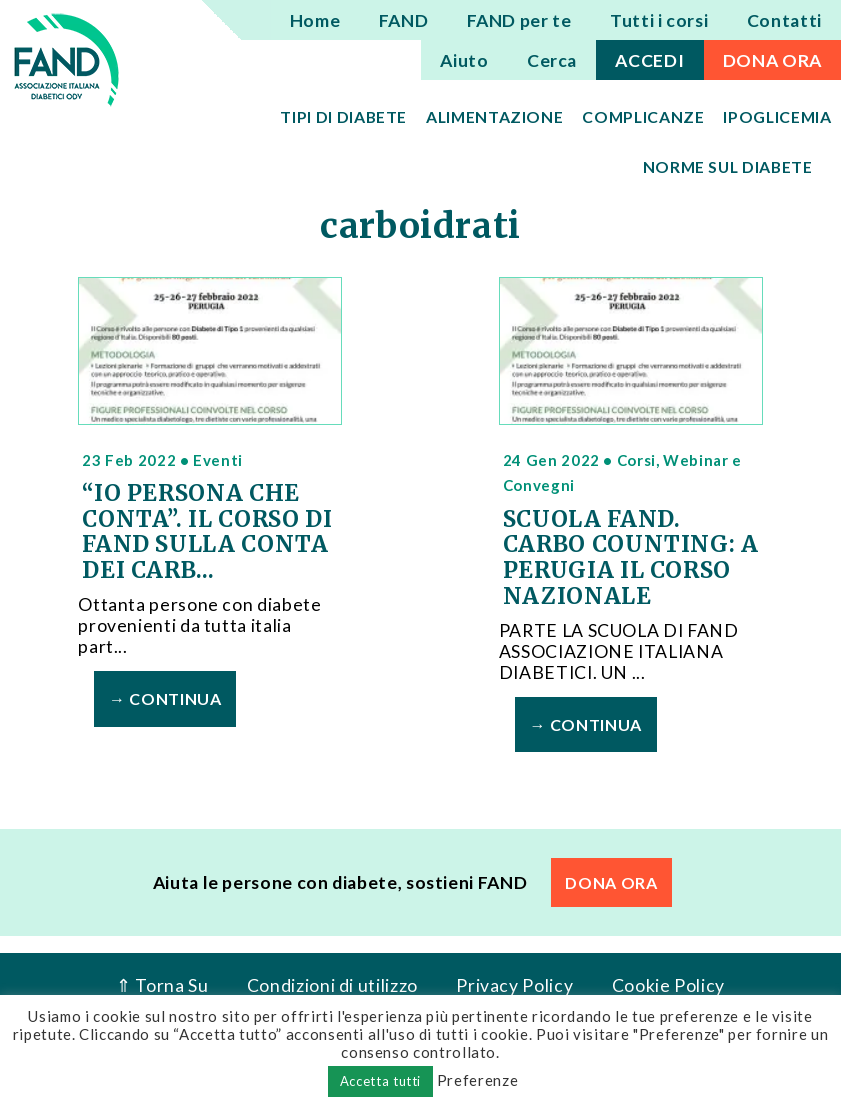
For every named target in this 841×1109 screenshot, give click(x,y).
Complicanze (643, 116)
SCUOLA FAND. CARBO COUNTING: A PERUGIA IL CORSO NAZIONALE (631, 557)
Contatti (784, 20)
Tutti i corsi (659, 20)
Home (315, 20)
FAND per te (519, 20)
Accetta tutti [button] (380, 1081)
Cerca (552, 60)
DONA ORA (772, 60)
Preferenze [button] (477, 1080)
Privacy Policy (514, 984)
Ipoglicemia (777, 116)
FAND (404, 20)
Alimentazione (494, 116)
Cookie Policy (668, 984)
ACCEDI (649, 60)
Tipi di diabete (343, 116)
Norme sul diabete (728, 166)
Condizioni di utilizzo (332, 984)
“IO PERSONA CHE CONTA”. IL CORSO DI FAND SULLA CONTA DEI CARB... (207, 531)
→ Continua (165, 698)
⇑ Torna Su (162, 984)
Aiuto (464, 60)
